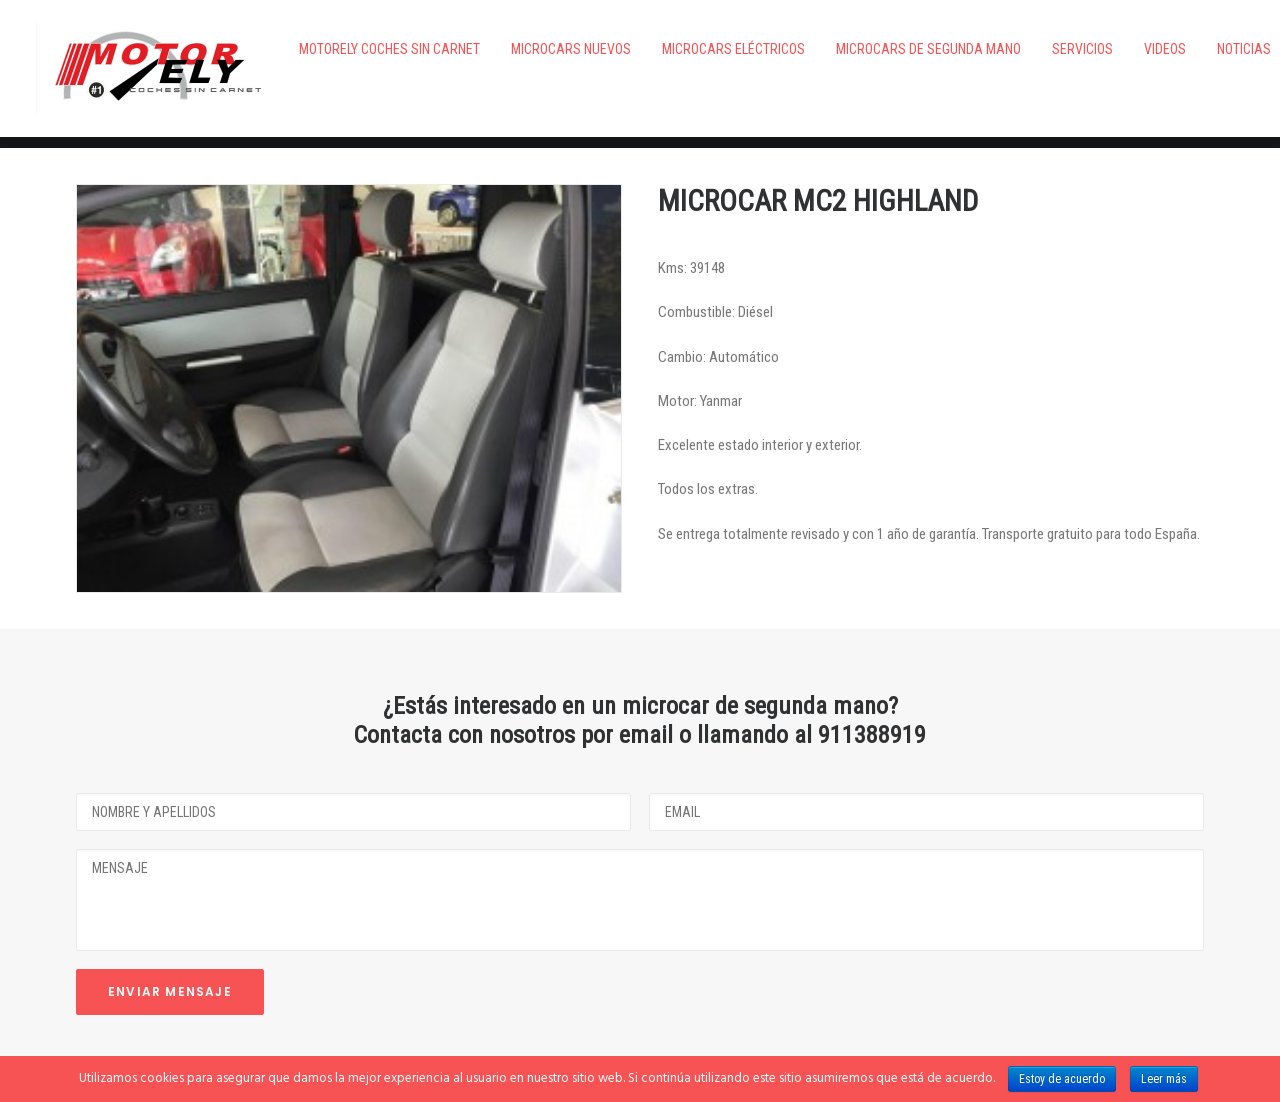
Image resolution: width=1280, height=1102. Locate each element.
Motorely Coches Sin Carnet (335, 49)
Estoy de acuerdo (1062, 1079)
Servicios (1028, 49)
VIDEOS (1111, 49)
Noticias (1190, 49)
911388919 (872, 685)
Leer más (1164, 1079)
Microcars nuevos (517, 49)
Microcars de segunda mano (874, 49)
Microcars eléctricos (679, 49)
